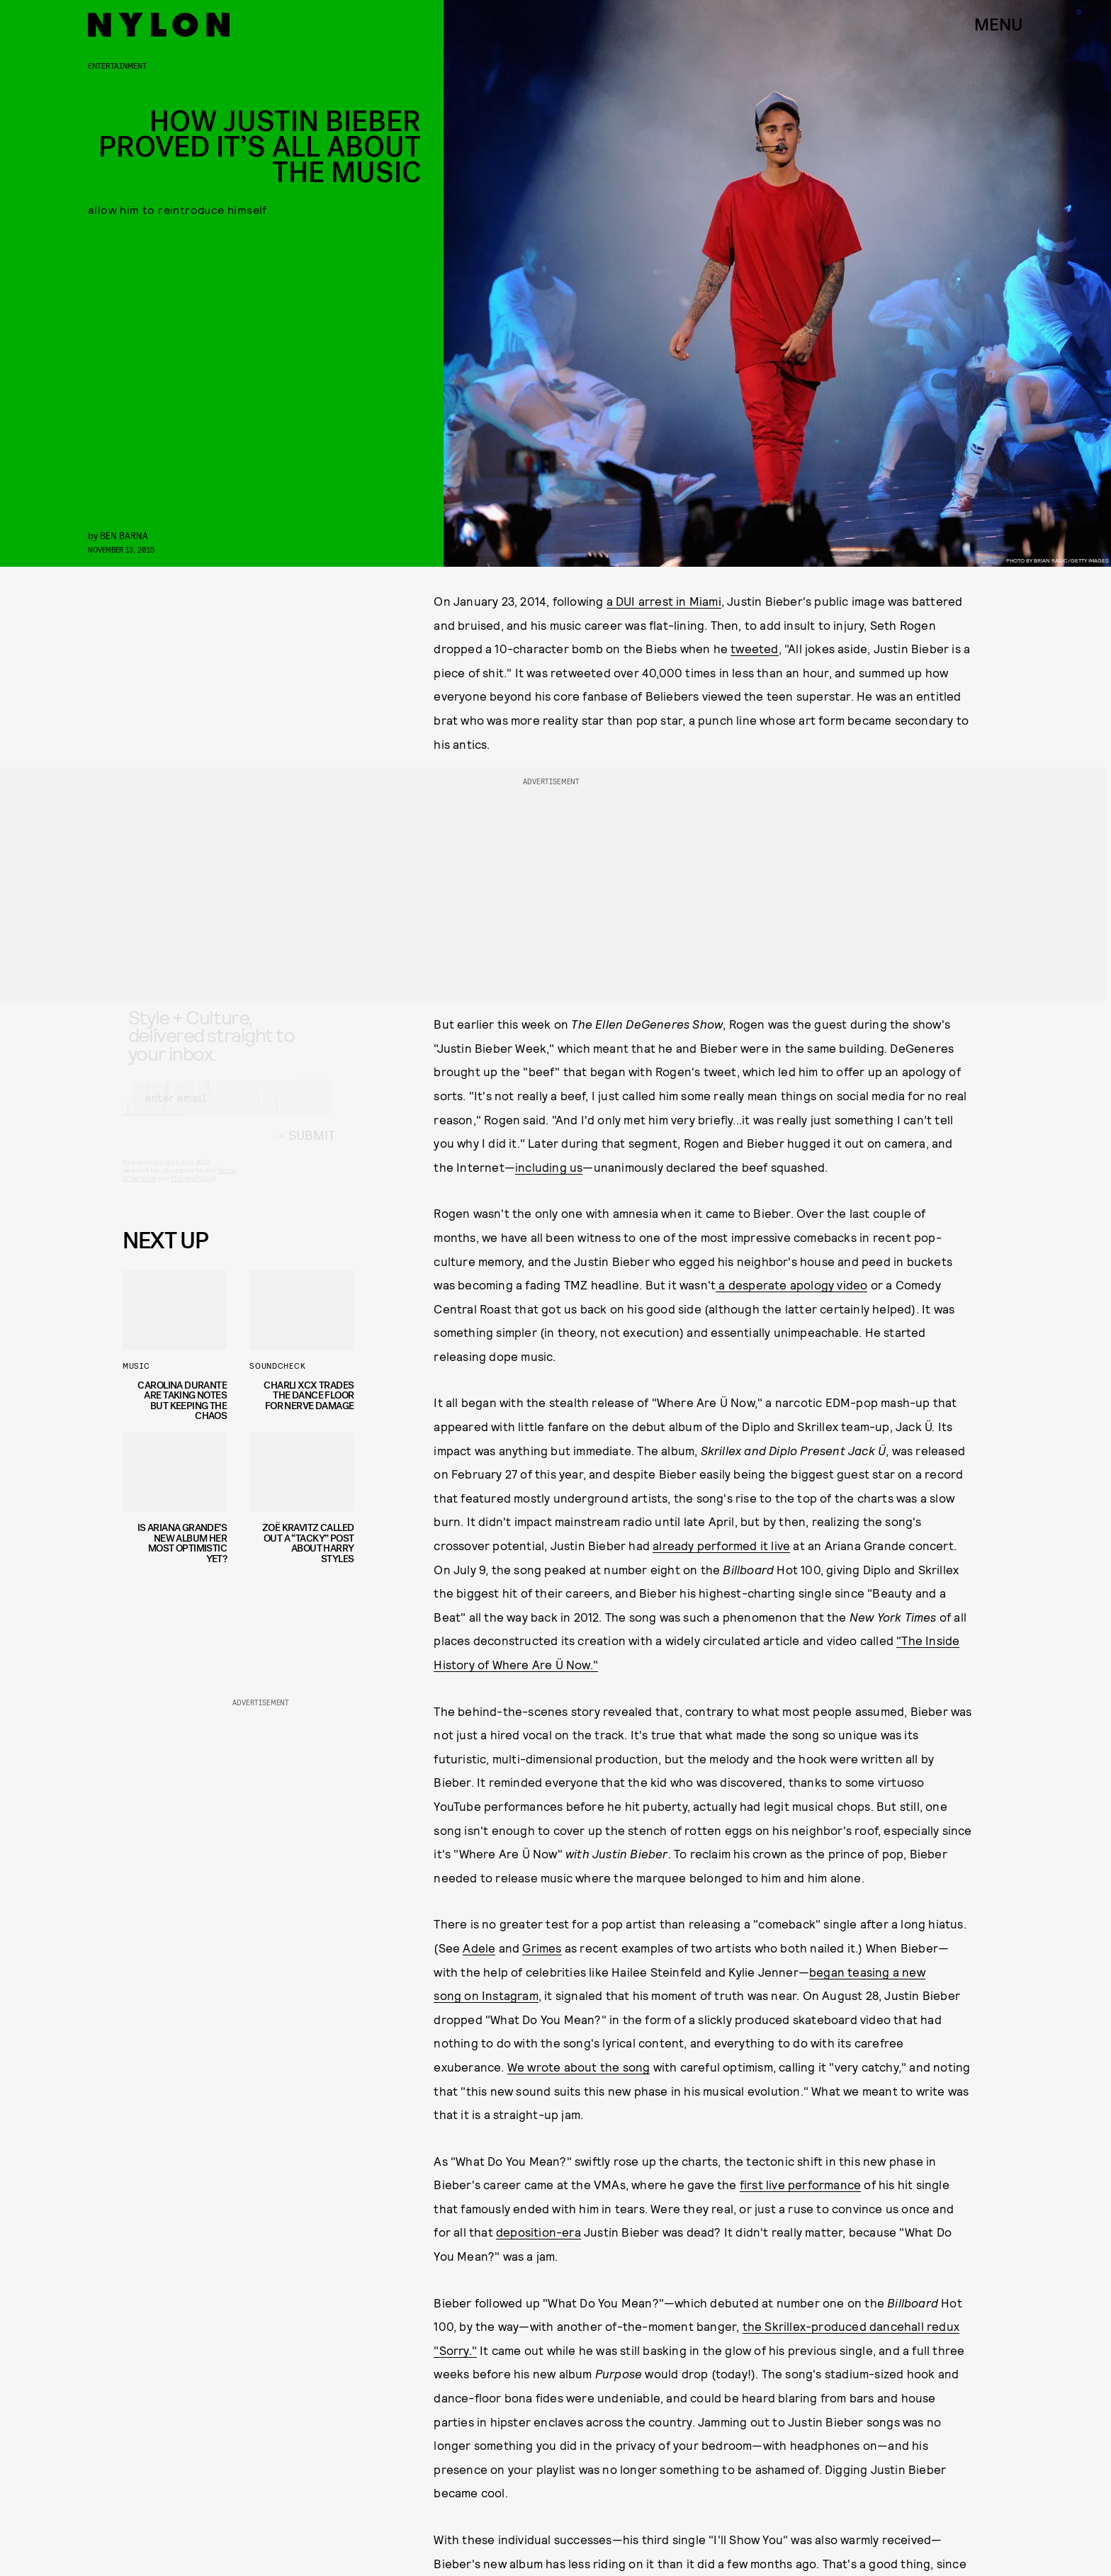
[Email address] (229, 1110)
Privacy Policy (193, 1190)
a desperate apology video (791, 1284)
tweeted (754, 648)
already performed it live (721, 1545)
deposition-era (538, 2232)
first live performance (800, 2184)
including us (548, 1167)
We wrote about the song (578, 2067)
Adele (479, 1948)
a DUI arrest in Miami (664, 601)
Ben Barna (124, 535)
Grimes (541, 1948)
